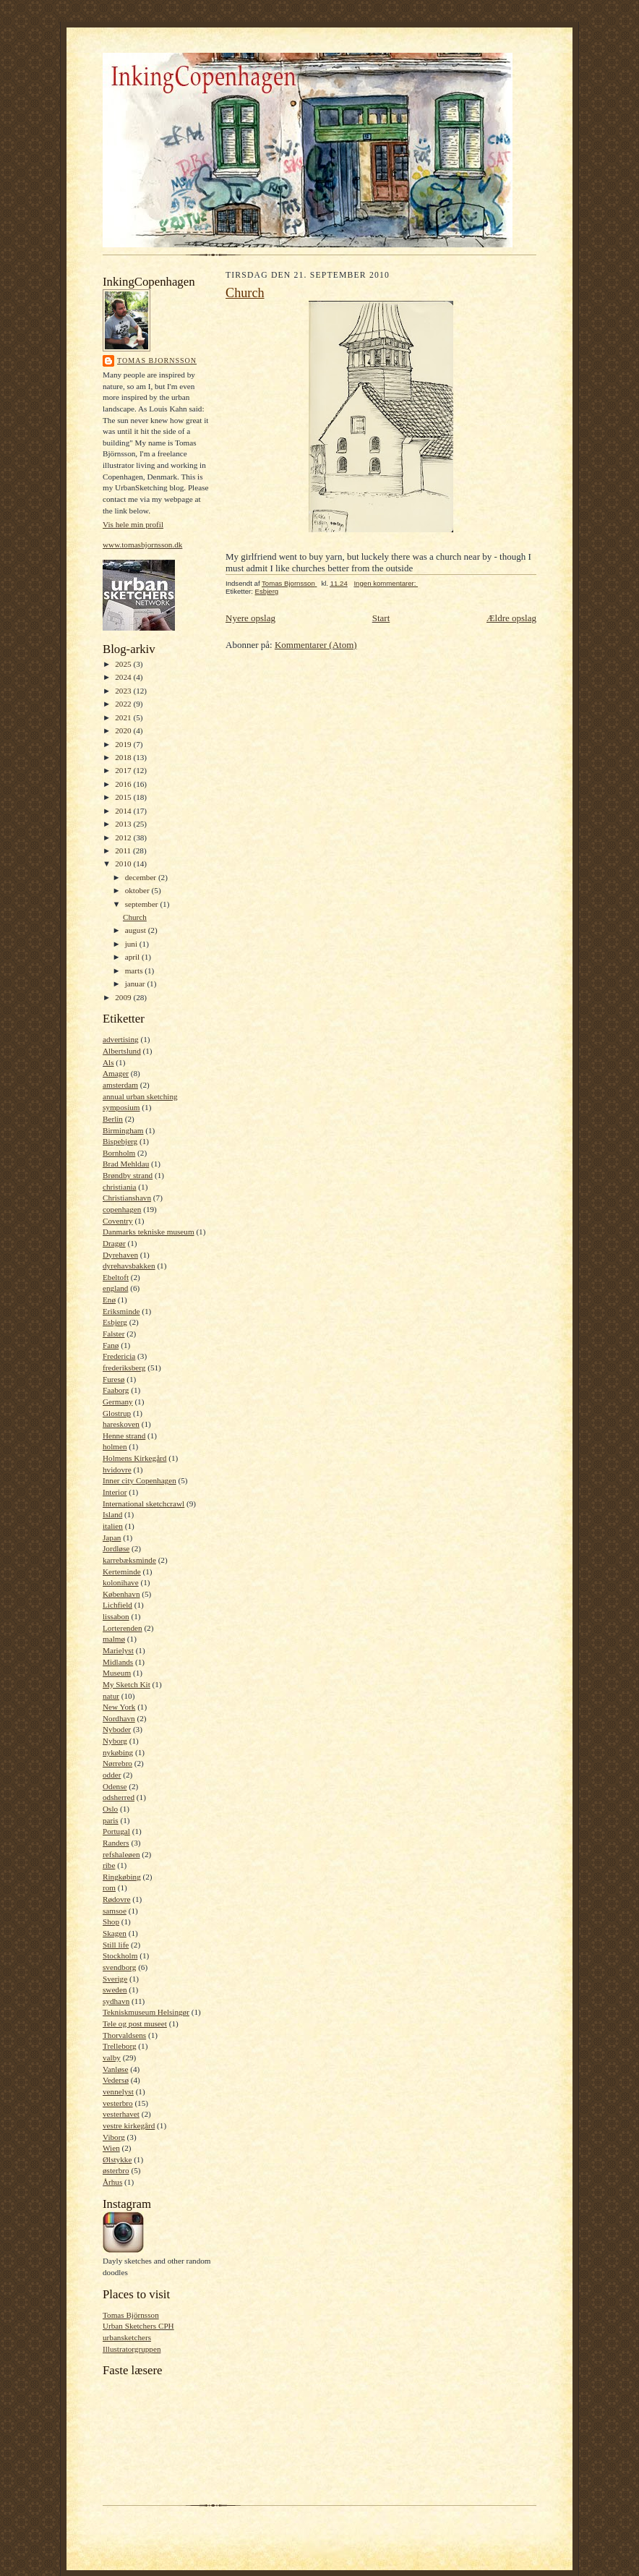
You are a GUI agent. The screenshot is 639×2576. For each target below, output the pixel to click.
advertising (121, 1039)
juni (132, 943)
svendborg (119, 1967)
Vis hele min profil (133, 524)
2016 (124, 784)
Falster (113, 1333)
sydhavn (116, 2001)
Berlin (113, 1118)
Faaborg (116, 1390)
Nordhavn (119, 1718)
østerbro (116, 2170)
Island (112, 1514)
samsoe (114, 1910)
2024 (124, 677)
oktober (138, 890)
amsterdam (120, 1084)
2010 (124, 863)
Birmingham (123, 1130)
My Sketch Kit (126, 1684)
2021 (124, 717)
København (121, 1594)
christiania (120, 1186)
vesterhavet (121, 2114)
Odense (115, 1786)
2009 (124, 997)
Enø (109, 1299)
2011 (124, 850)
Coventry (118, 1220)
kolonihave (121, 1582)
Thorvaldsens (124, 2035)
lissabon (116, 1616)
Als (108, 1062)
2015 (124, 797)
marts (135, 970)
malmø (114, 1638)
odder (112, 1774)
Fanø (111, 1345)
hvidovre (117, 1469)
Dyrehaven (120, 1254)
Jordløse (116, 1548)
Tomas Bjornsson (157, 360)
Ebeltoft (116, 1277)
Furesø (113, 1379)
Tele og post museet (135, 2023)
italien (113, 1526)
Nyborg (115, 1740)
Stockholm (120, 1955)
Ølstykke (117, 2159)
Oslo (110, 1808)
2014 (124, 810)
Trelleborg (120, 2046)
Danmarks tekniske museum (148, 1231)
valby (112, 2057)
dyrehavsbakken (129, 1265)
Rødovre (116, 1899)
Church (135, 917)
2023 (124, 690)
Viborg (114, 2137)
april (133, 956)
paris (111, 1820)
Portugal (116, 1831)
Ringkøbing (122, 1876)
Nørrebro (117, 1763)
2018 (124, 757)
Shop (111, 1921)
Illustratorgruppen (131, 2349)
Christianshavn (127, 1197)
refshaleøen (121, 1854)
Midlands (118, 1662)
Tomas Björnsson (131, 2315)
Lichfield (117, 1604)
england (115, 1288)
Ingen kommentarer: (385, 583)
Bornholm (119, 1152)
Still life (116, 1944)
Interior (115, 1492)
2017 (124, 770)
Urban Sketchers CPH (138, 2325)
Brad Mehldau (126, 1163)
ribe (109, 1865)
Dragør (114, 1243)
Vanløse (115, 2069)
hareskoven (121, 1424)
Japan (112, 1537)
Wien (111, 2148)
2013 (124, 823)
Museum (117, 1672)
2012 (124, 837)
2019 (124, 744)
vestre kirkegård (129, 2125)
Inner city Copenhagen (139, 1480)
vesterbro (118, 2103)
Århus (112, 2182)
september (142, 904)
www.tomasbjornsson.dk (142, 544)
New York (119, 1706)
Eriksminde (121, 1311)
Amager (116, 1073)
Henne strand (124, 1435)
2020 (124, 730)
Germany (118, 1401)
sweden (115, 1989)
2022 (124, 703)
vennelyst (118, 2091)
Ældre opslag (511, 618)
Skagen (114, 1933)
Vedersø (116, 2080)
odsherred (118, 1797)
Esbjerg (115, 1322)
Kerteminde (122, 1571)
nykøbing (118, 1752)
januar (136, 983)
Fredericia (119, 1356)
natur (111, 1696)
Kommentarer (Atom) (316, 644)
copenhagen (122, 1209)
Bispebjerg (120, 1141)
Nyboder (117, 1729)
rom (109, 1887)
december (141, 877)
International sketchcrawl (143, 1503)
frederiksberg (124, 1367)
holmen (115, 1446)
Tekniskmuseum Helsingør (146, 2012)
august (136, 930)
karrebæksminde (129, 1560)
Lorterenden (122, 1628)
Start (381, 618)
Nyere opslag (250, 618)
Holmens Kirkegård (134, 1458)
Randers (116, 1842)
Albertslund (122, 1050)
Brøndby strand (128, 1175)
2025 (124, 664)
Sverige (115, 1978)
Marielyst (118, 1650)
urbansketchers (127, 2337)
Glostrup (117, 1413)
